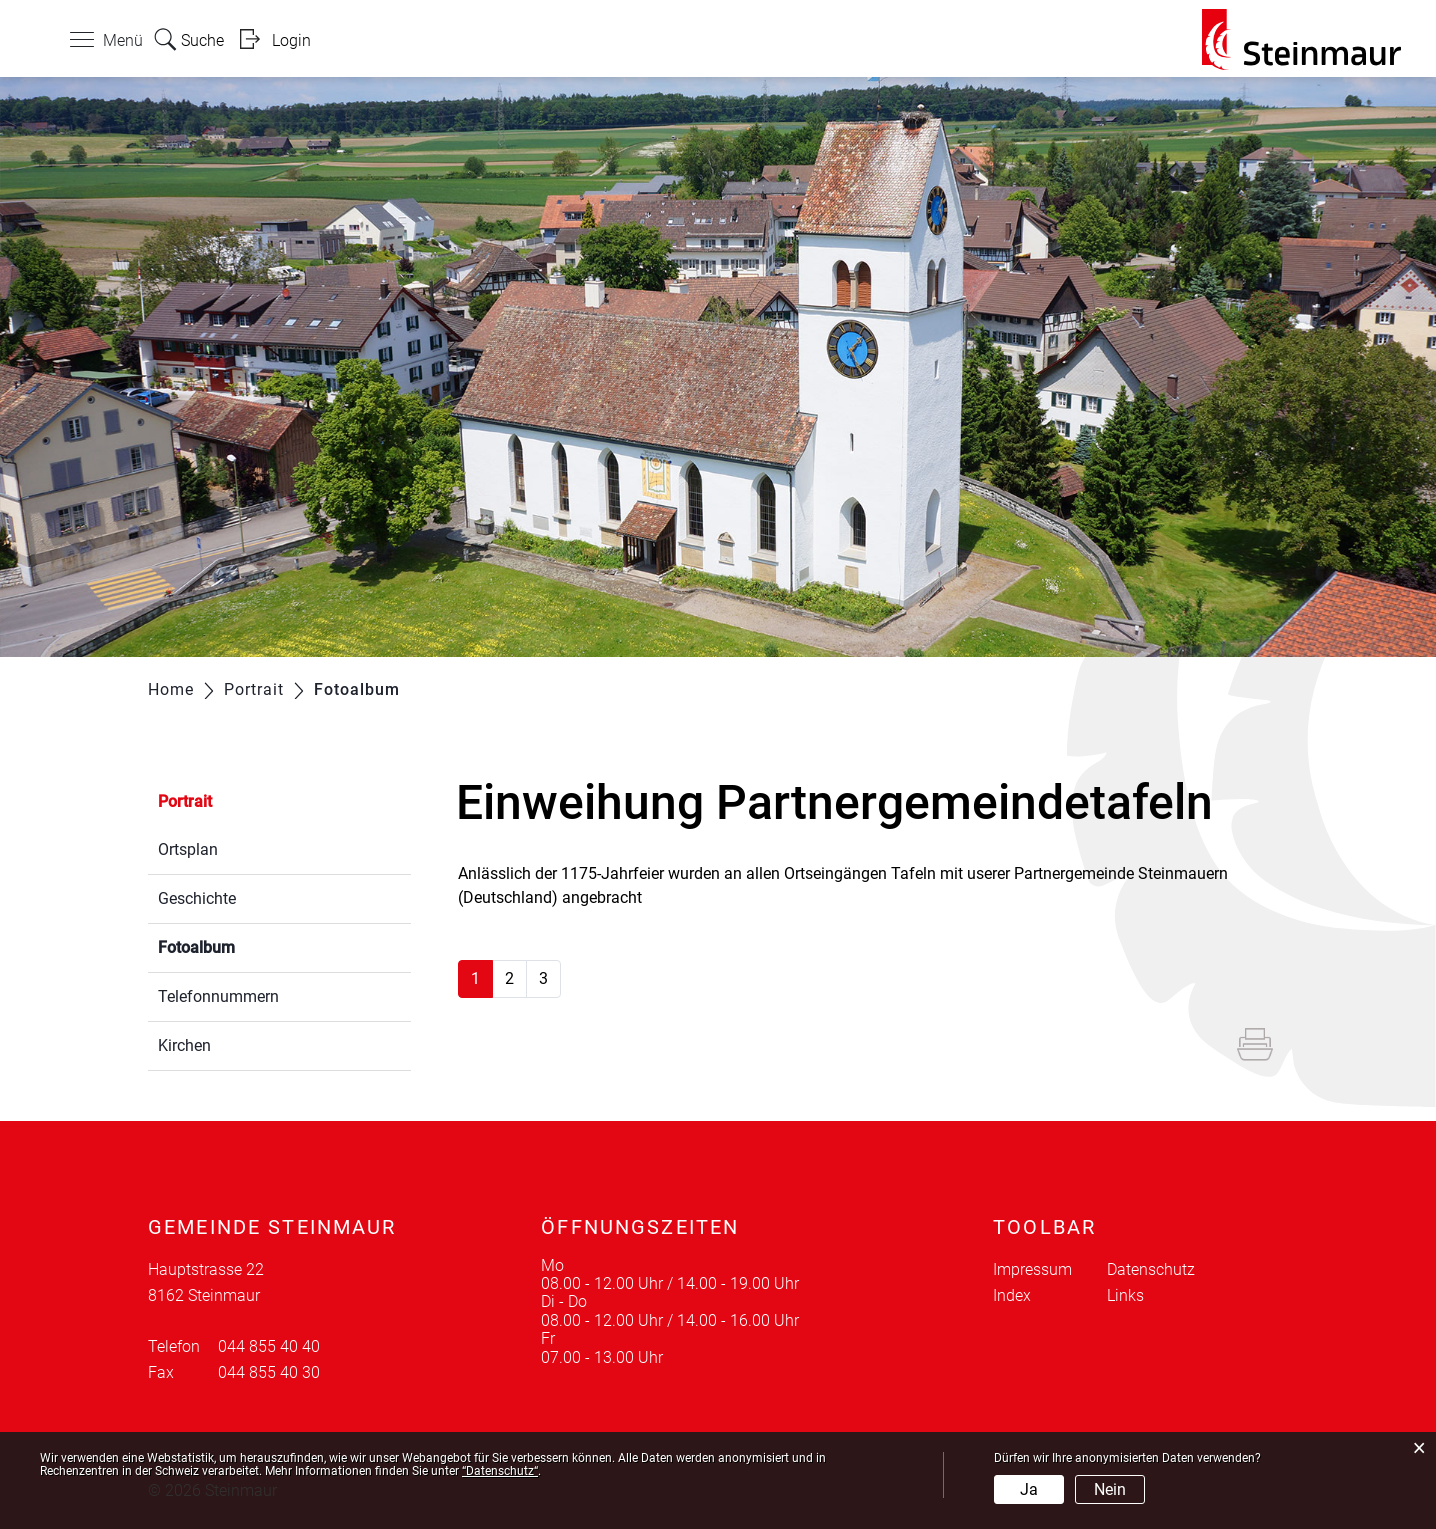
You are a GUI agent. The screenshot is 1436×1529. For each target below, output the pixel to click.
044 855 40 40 (269, 1346)
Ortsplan (188, 849)
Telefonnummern (218, 996)
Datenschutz (1151, 1269)
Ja (1029, 1489)
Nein (1110, 1489)
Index (1012, 1295)
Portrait (185, 801)
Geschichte (197, 898)
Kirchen (184, 1045)
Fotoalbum (244, 945)
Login (291, 40)
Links (1125, 1295)
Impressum (1032, 1269)
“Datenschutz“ (500, 1471)
